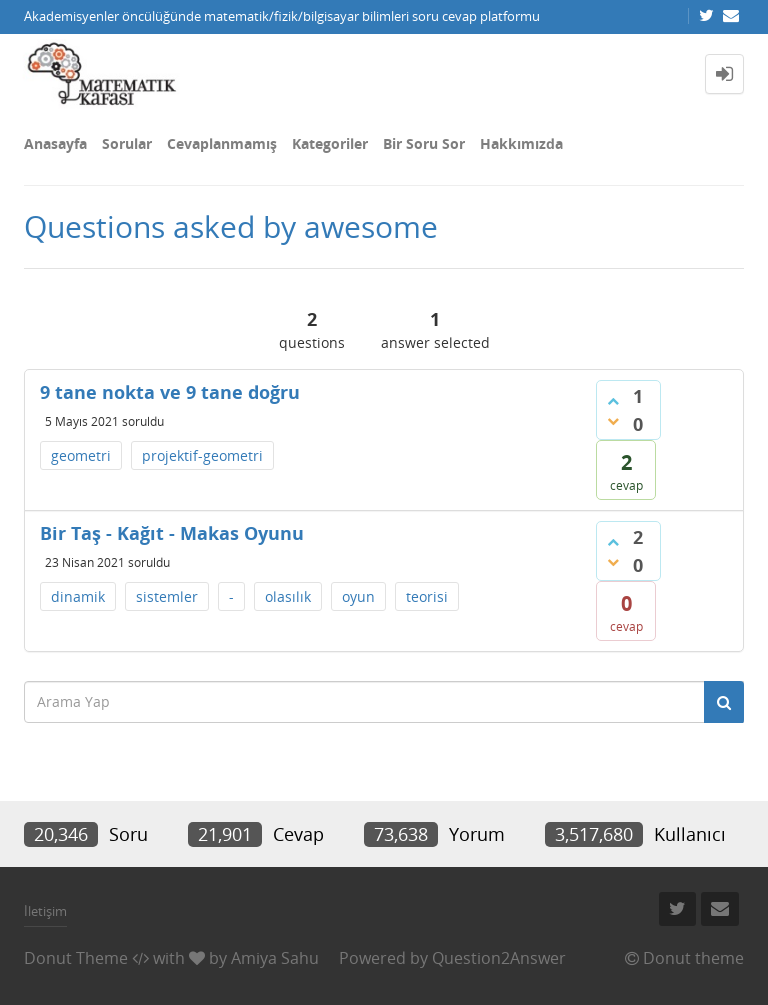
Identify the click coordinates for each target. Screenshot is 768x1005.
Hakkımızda (521, 143)
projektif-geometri (202, 455)
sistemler (167, 596)
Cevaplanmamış (222, 143)
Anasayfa (55, 143)
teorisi (427, 596)
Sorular (127, 143)
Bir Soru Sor (424, 143)
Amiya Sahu (275, 958)
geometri (81, 455)
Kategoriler (330, 143)
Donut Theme (76, 958)
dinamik (78, 596)
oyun (358, 596)
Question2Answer (499, 958)
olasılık (288, 596)
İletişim (45, 911)
